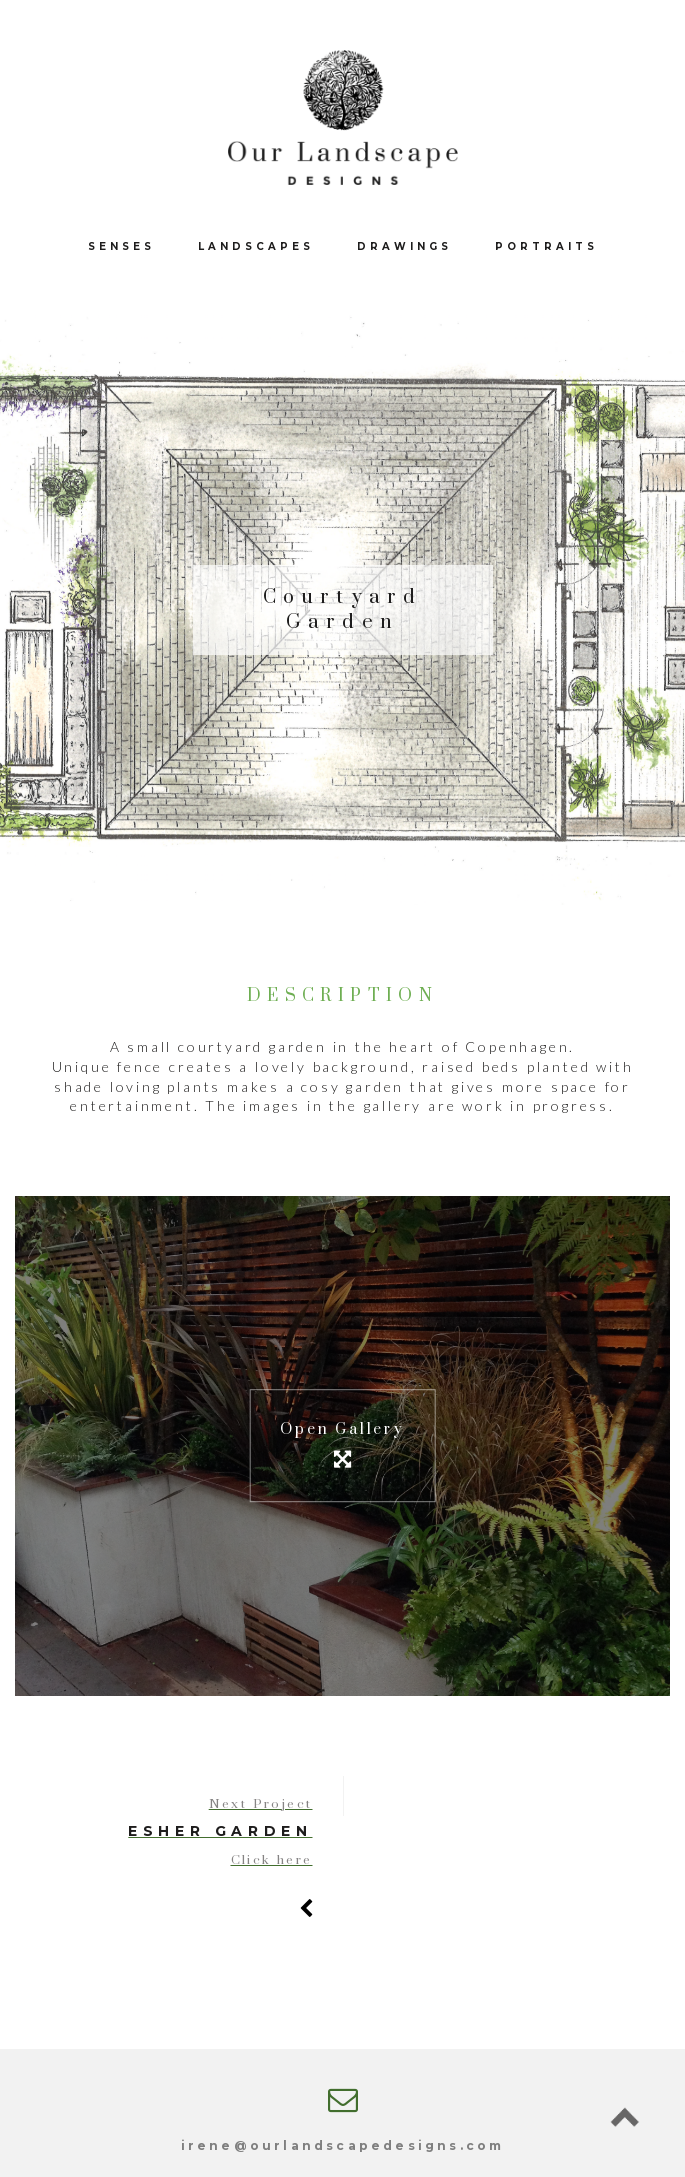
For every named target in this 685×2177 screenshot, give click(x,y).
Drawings (404, 246)
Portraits (546, 246)
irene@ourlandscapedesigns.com (343, 2145)
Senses (121, 246)
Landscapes (256, 246)
